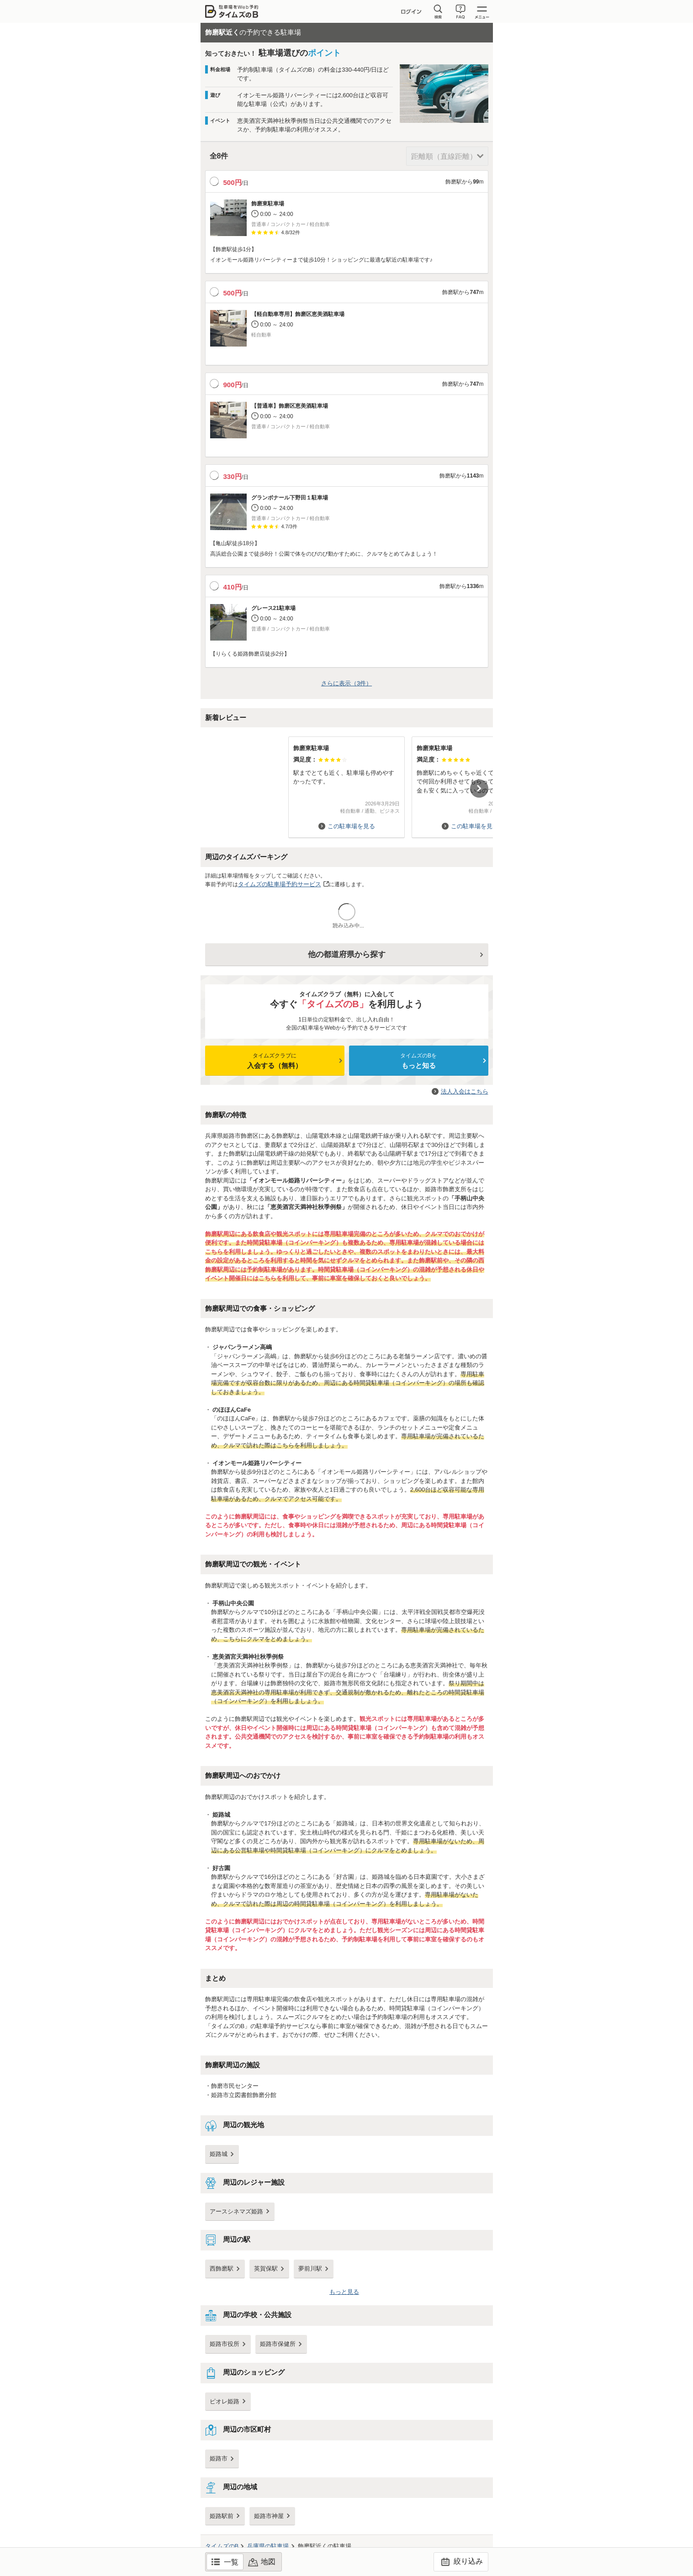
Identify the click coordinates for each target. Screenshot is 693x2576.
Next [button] (479, 788)
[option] (346, 782)
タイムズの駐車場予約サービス (279, 884)
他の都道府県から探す (347, 954)
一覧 (231, 2562)
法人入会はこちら (464, 1091)
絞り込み (461, 2561)
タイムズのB (222, 2546)
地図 (268, 2561)
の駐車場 (268, 2546)
